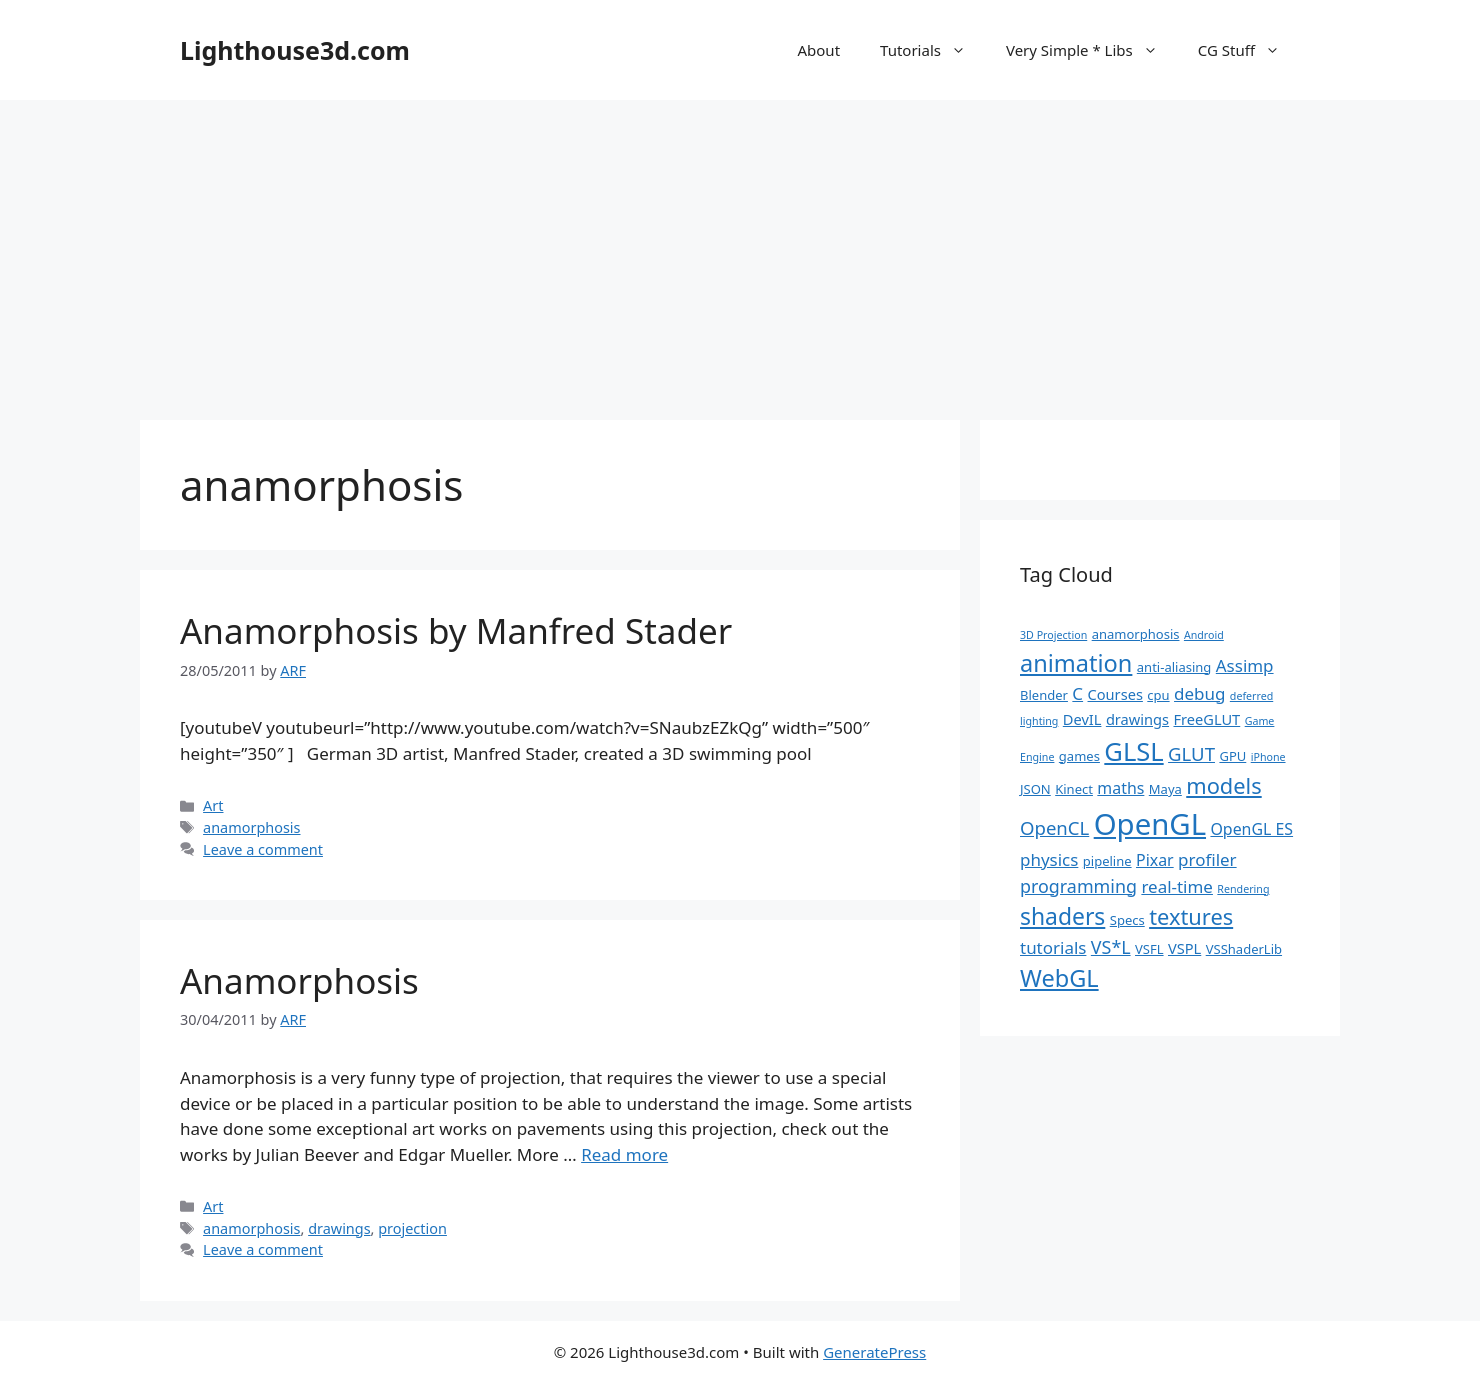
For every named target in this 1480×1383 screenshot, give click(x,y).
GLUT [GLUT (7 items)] (1191, 753)
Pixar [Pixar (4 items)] (1155, 860)
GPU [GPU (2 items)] (1232, 756)
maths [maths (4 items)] (1120, 788)
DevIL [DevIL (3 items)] (1082, 719)
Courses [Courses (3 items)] (1115, 694)
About (818, 50)
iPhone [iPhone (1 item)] (1268, 757)
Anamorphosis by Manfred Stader (456, 630)
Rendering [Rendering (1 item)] (1243, 889)
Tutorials (933, 50)
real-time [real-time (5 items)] (1177, 886)
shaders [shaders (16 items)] (1062, 916)
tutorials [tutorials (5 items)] (1053, 947)
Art (213, 805)
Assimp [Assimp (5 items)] (1245, 665)
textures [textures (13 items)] (1191, 916)
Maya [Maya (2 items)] (1165, 789)
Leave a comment (263, 849)
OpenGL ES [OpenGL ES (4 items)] (1251, 829)
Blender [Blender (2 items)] (1044, 695)
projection (412, 1228)
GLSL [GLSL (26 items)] (1133, 751)
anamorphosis (251, 827)
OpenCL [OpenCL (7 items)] (1054, 827)
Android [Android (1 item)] (1204, 635)
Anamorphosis (299, 980)
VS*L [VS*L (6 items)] (1111, 947)
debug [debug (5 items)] (1199, 693)
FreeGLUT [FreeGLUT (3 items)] (1206, 719)
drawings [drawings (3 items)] (1137, 719)
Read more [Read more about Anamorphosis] (624, 1154)
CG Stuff (1249, 50)
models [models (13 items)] (1223, 785)
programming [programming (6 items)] (1078, 886)
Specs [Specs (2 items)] (1127, 920)
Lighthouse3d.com (295, 50)
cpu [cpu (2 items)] (1158, 695)
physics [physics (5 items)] (1049, 859)
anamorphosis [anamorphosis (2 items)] (1136, 634)
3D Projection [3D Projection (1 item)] (1053, 635)
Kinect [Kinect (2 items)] (1074, 789)
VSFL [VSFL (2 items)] (1149, 949)
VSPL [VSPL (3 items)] (1184, 948)
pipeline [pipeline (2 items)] (1107, 861)
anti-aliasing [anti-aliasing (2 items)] (1174, 667)
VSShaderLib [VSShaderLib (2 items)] (1244, 949)
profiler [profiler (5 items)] (1207, 859)
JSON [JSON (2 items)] (1035, 789)
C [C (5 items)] (1077, 693)
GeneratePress (874, 1352)
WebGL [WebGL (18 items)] (1059, 978)
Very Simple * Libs (1092, 50)
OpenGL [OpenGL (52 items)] (1150, 824)
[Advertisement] (740, 250)
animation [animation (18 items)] (1076, 663)
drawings (339, 1228)
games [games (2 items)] (1079, 756)
